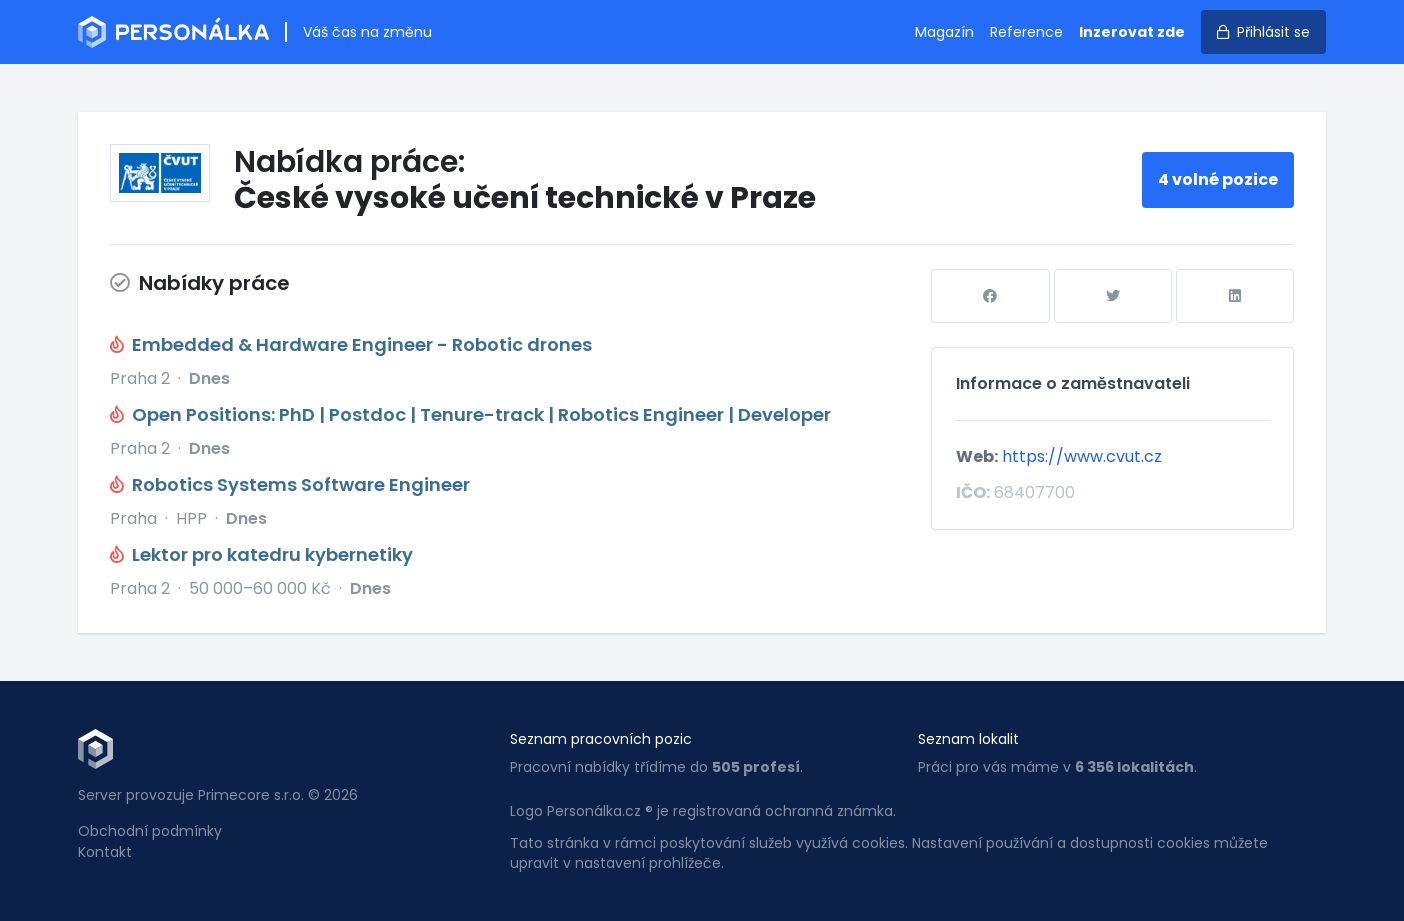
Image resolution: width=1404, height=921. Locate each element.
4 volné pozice (1218, 179)
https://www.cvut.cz (1082, 456)
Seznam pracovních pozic (601, 739)
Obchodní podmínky (150, 831)
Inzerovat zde (1132, 32)
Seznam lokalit (968, 739)
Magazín (944, 32)
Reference (1026, 32)
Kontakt (105, 852)
